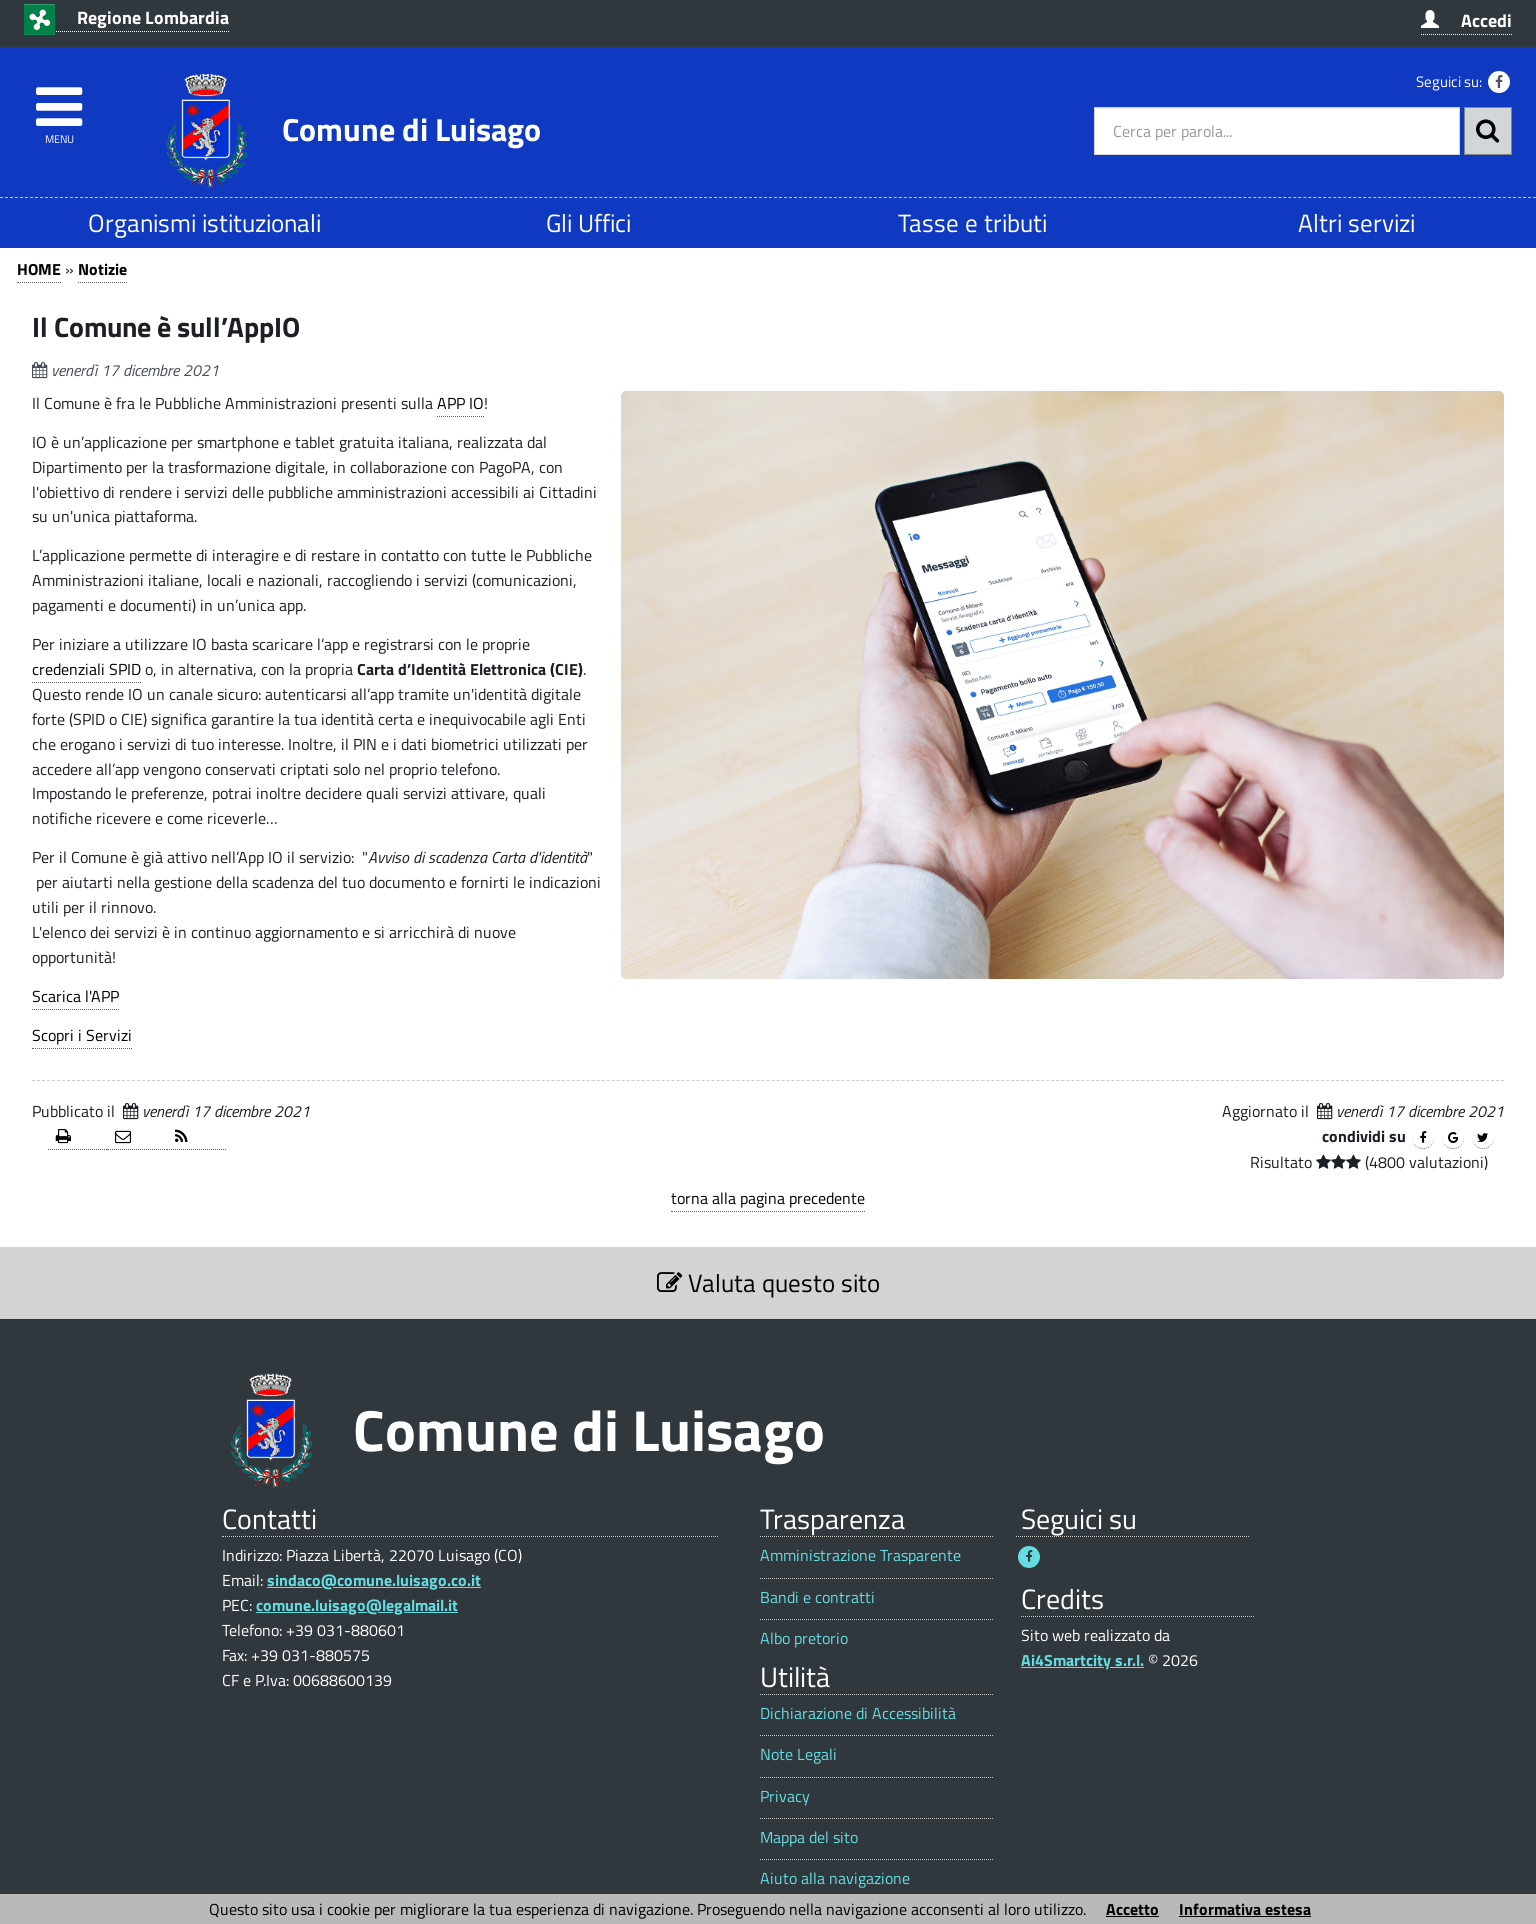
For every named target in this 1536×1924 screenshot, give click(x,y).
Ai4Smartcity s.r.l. (1082, 1660)
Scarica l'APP (75, 996)
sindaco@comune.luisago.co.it (374, 1580)
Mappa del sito (809, 1837)
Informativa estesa (1245, 1909)
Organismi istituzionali (204, 222)
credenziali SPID (86, 669)
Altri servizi (1356, 222)
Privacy (785, 1796)
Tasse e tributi (972, 222)
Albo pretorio (804, 1638)
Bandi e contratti (817, 1597)
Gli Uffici (588, 222)
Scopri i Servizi (82, 1035)
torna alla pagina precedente (768, 1198)
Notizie (102, 269)
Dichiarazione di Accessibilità (858, 1713)
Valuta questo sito (768, 1282)
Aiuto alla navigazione (835, 1878)
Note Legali (798, 1754)
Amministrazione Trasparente (860, 1555)
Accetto (1132, 1909)
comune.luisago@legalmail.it (357, 1605)
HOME (39, 269)
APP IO (460, 403)
